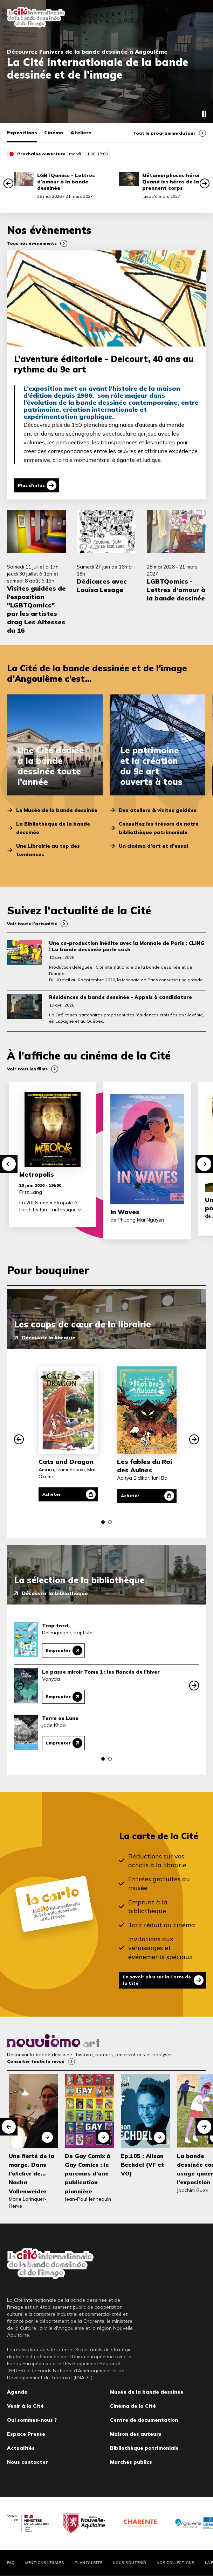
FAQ (11, 2562)
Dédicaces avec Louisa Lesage (102, 585)
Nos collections (175, 2562)
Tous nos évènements (32, 243)
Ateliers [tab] (80, 132)
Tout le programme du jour (164, 133)
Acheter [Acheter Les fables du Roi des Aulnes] (130, 1495)
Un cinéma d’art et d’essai (153, 846)
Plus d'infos (31, 485)
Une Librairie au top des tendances (48, 850)
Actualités (21, 2448)
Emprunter (58, 1650)
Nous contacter (27, 2462)
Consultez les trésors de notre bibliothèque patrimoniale (159, 828)
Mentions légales (44, 2562)
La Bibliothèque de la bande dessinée (53, 828)
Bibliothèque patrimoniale (144, 2448)
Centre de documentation (144, 2420)
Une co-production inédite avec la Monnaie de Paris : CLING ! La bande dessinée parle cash (126, 946)
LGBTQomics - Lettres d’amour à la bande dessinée (66, 181)
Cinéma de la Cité (133, 2406)
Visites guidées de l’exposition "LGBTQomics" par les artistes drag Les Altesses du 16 (36, 609)
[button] (8, 183)
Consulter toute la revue (35, 2061)
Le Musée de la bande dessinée (56, 810)
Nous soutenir (129, 2562)
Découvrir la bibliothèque (55, 1593)
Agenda (17, 2392)
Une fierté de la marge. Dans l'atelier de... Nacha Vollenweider (31, 2173)
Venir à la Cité (25, 2406)
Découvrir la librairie (48, 1337)
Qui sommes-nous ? (32, 2420)
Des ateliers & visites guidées (158, 810)
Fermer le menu (199, 18)
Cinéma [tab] (53, 132)
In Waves (124, 1212)
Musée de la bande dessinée (147, 2392)
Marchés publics (131, 2462)
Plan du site (88, 2562)
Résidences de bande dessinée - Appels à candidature (120, 997)
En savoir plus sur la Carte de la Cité (157, 1980)
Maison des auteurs (136, 2434)
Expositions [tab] (22, 132)
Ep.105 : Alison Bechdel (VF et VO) (142, 2164)
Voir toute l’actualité (32, 923)
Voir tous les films (27, 1068)
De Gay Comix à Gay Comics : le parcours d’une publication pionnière (87, 2173)
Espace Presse (26, 2434)
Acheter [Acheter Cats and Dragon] (51, 1494)
